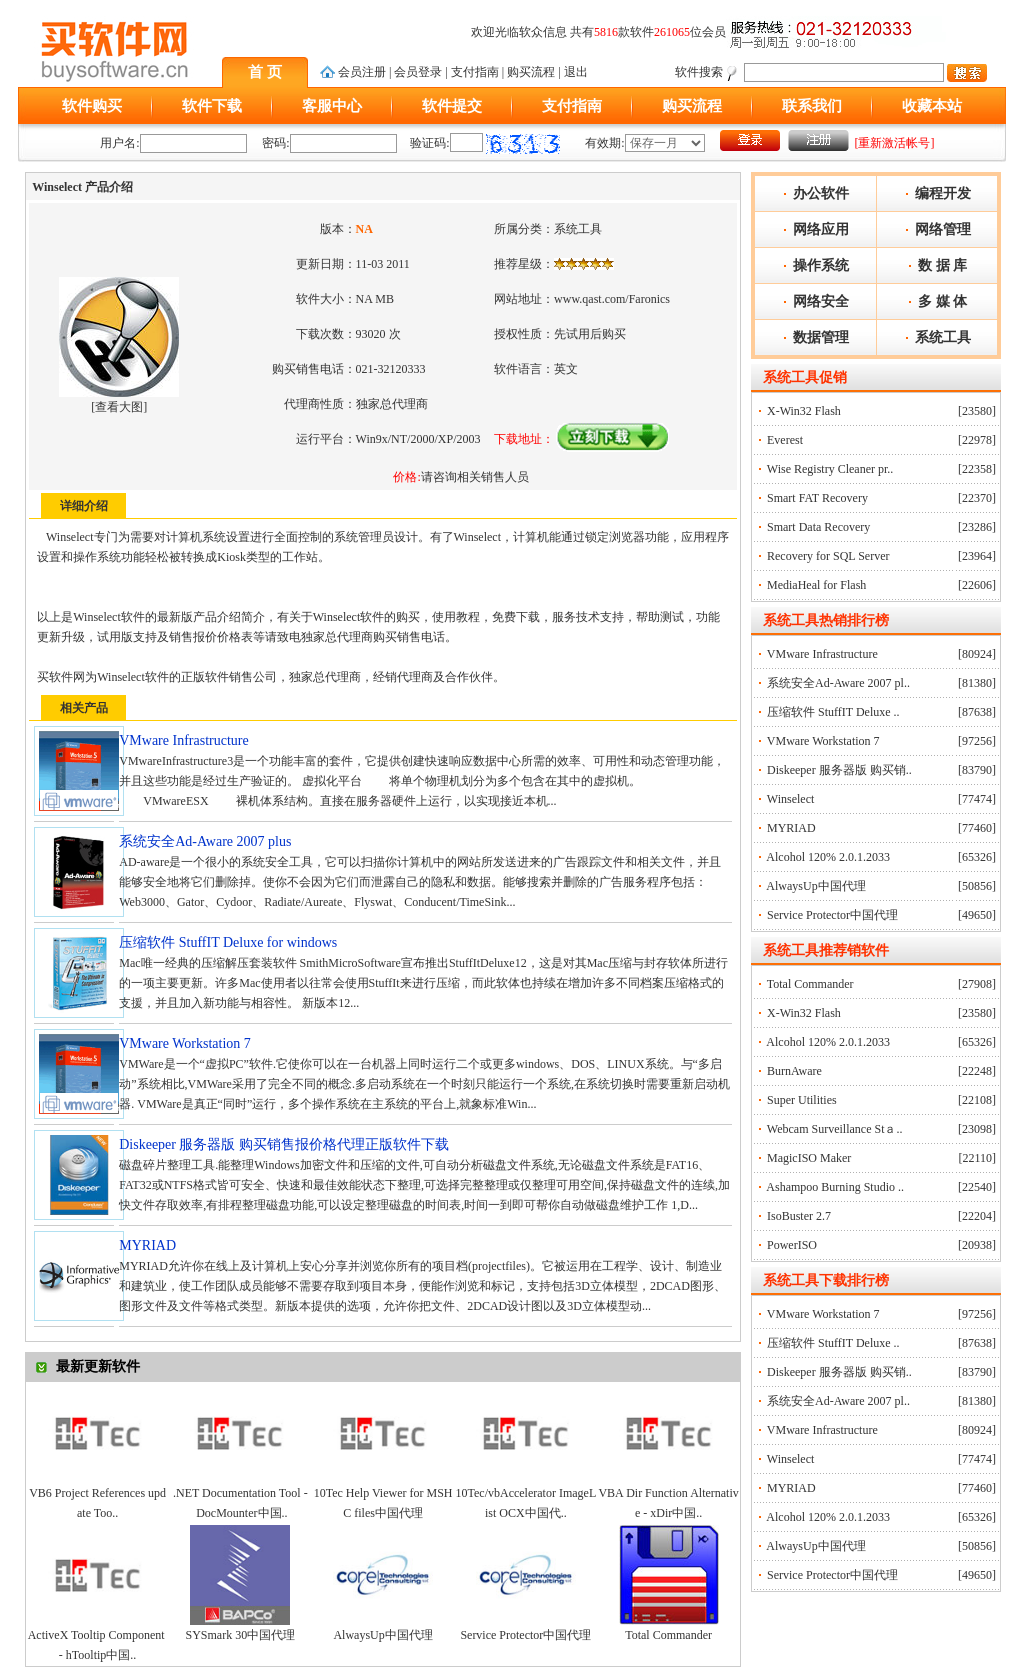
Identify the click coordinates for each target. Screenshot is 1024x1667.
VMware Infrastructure (822, 654)
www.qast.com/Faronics (612, 299)
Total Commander (668, 1635)
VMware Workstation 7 (823, 741)
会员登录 (418, 72)
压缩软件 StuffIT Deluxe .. (833, 712)
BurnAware (794, 1071)
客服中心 (332, 106)
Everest (785, 440)
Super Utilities (802, 1100)
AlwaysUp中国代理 (382, 1635)
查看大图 (119, 407)
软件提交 (452, 106)
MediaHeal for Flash (816, 585)
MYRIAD (791, 828)
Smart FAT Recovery (817, 498)
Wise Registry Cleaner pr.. (830, 469)
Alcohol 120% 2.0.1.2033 (828, 857)
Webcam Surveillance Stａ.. (835, 1129)
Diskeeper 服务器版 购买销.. (839, 770)
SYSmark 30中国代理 (241, 1635)
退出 (576, 72)
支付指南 (475, 72)
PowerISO (792, 1245)
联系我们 (812, 106)
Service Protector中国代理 (525, 1635)
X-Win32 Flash (804, 411)
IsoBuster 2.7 (799, 1216)
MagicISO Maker (809, 1158)
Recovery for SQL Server (828, 556)
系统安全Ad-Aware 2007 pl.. (838, 683)
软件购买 (92, 106)
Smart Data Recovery (818, 527)
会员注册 (362, 72)
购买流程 (531, 72)
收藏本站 (932, 106)
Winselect (791, 799)
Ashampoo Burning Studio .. (835, 1187)
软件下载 (212, 106)
